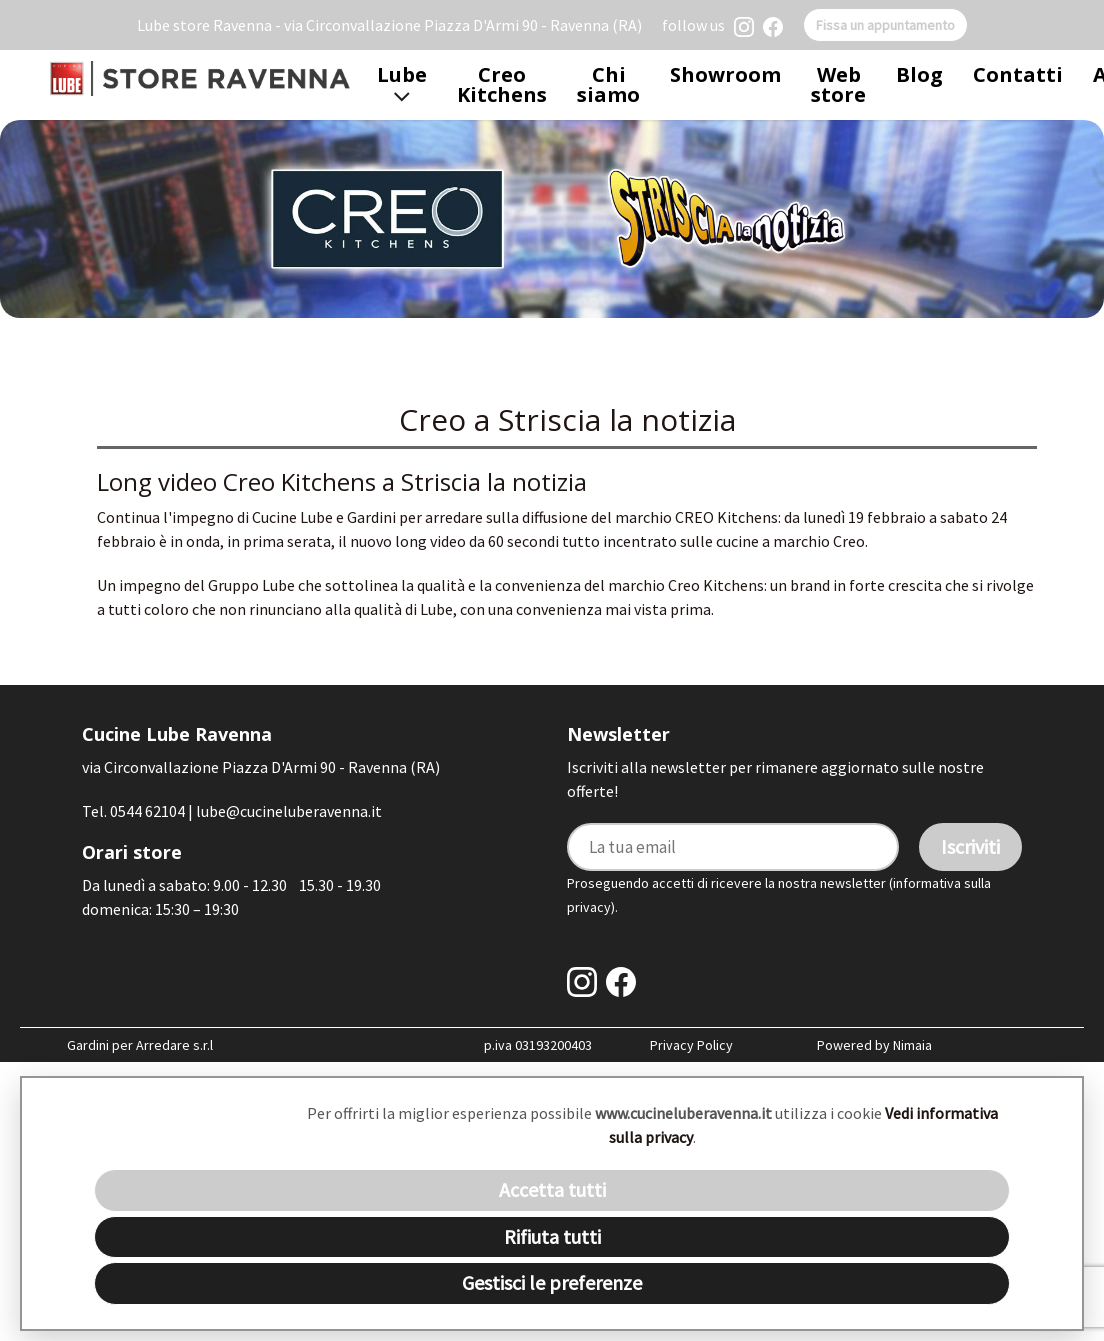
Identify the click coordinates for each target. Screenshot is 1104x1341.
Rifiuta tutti (552, 1236)
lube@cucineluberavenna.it (289, 811)
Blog (919, 74)
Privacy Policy (691, 1045)
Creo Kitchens (502, 84)
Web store (838, 84)
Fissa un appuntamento (885, 25)
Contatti (1018, 74)
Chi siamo (608, 84)
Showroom (725, 74)
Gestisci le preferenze (552, 1282)
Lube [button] (402, 84)
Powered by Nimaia (874, 1045)
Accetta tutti (552, 1189)
